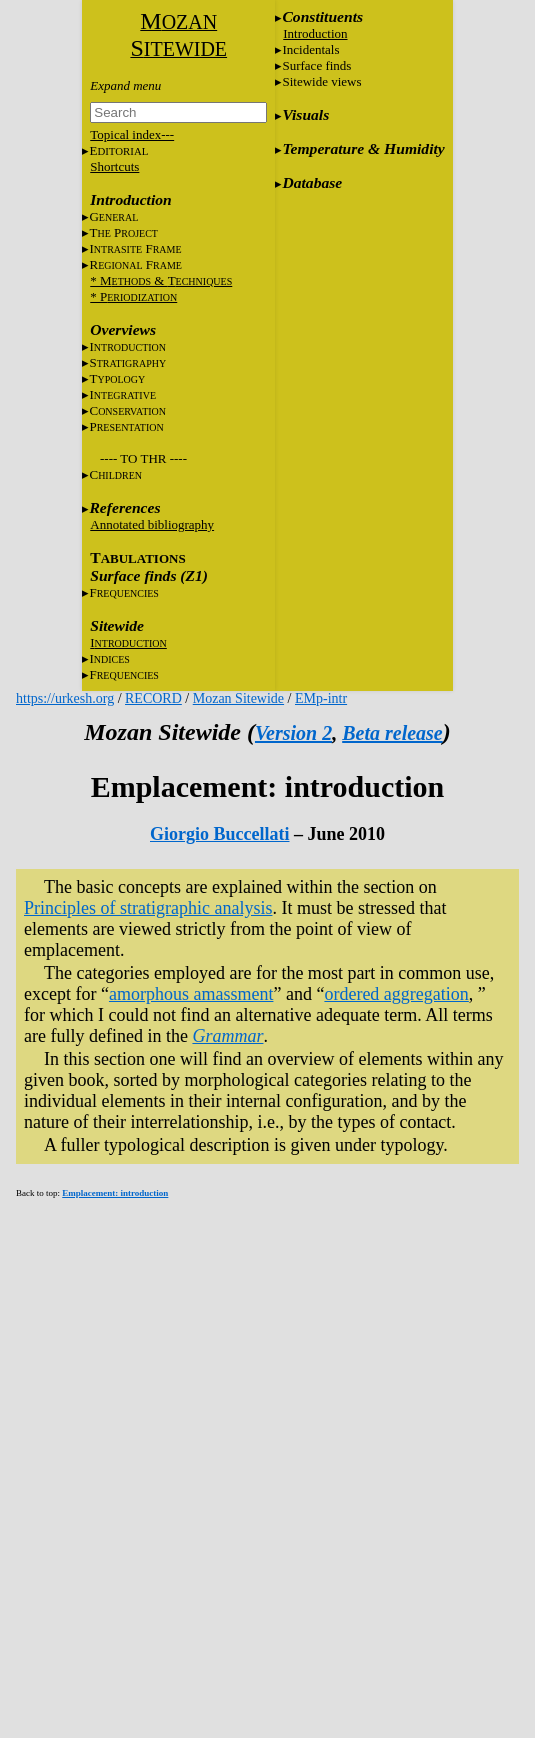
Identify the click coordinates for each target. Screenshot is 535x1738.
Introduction (315, 33)
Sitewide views (321, 81)
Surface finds (316, 65)
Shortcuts (114, 166)
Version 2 (293, 733)
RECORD (153, 698)
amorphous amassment (191, 994)
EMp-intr (321, 698)
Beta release (392, 733)
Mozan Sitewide (238, 698)
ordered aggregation (396, 994)
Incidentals (310, 49)
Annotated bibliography (152, 524)
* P (133, 296)
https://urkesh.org (65, 698)
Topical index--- (132, 134)
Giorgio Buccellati (219, 834)
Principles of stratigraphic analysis (148, 908)
